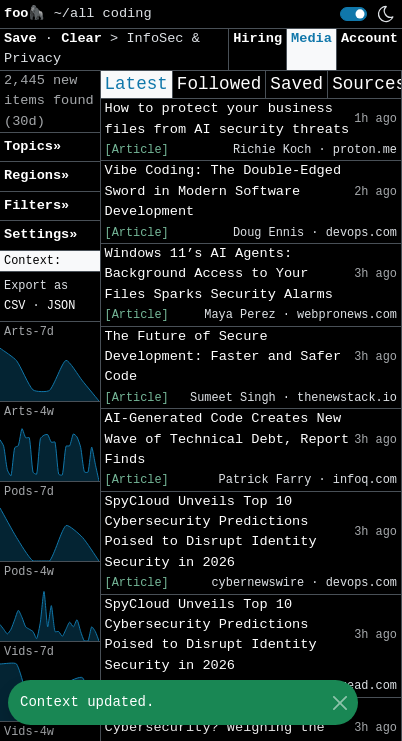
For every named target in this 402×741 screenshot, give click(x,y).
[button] (50, 261)
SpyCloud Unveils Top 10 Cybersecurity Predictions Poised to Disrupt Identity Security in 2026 (211, 532)
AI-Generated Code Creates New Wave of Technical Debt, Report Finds (227, 439)
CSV (14, 306)
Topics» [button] (32, 146)
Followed (219, 84)
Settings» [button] (40, 234)
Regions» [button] (36, 175)
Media (311, 38)
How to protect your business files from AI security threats (227, 118)
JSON (61, 306)
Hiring (257, 38)
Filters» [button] (36, 205)
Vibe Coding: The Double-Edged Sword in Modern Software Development (223, 191)
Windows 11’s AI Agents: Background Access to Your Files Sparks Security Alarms (219, 274)
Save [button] (24, 38)
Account (369, 38)
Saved (296, 84)
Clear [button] (85, 38)
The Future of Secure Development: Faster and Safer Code (223, 357)
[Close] (339, 702)
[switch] (353, 14)
